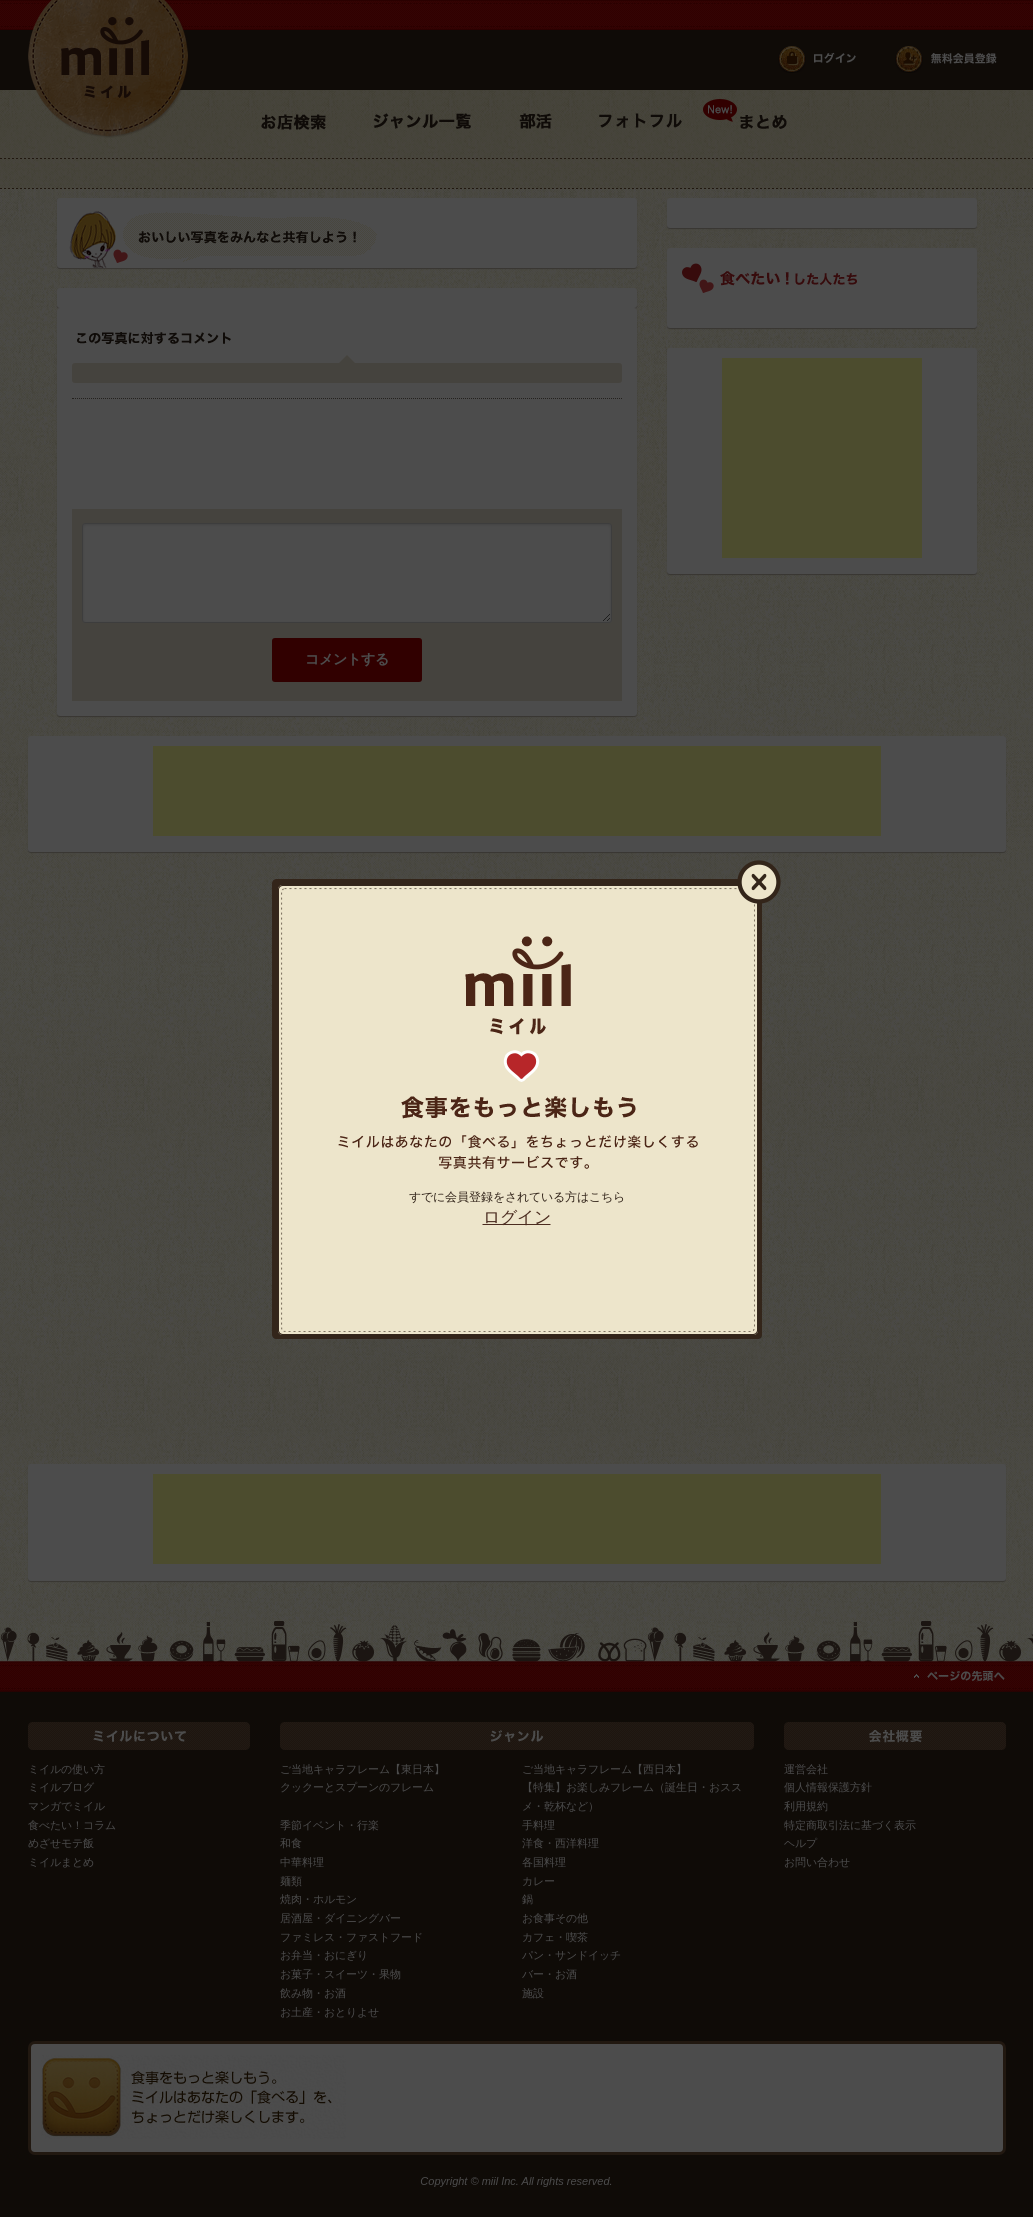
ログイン (517, 1217)
